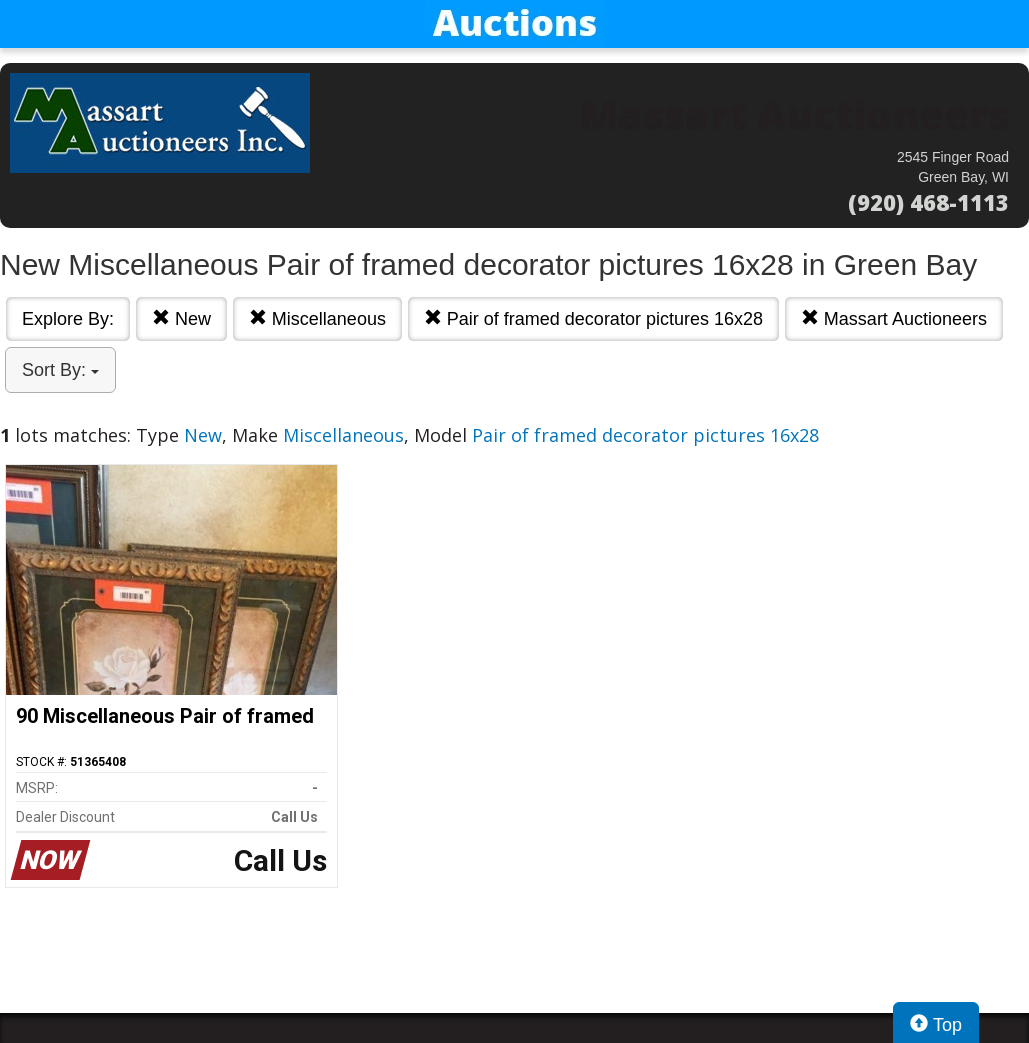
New (181, 318)
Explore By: (68, 319)
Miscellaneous (317, 318)
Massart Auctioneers (894, 318)
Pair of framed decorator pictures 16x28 (593, 318)
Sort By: (60, 370)
